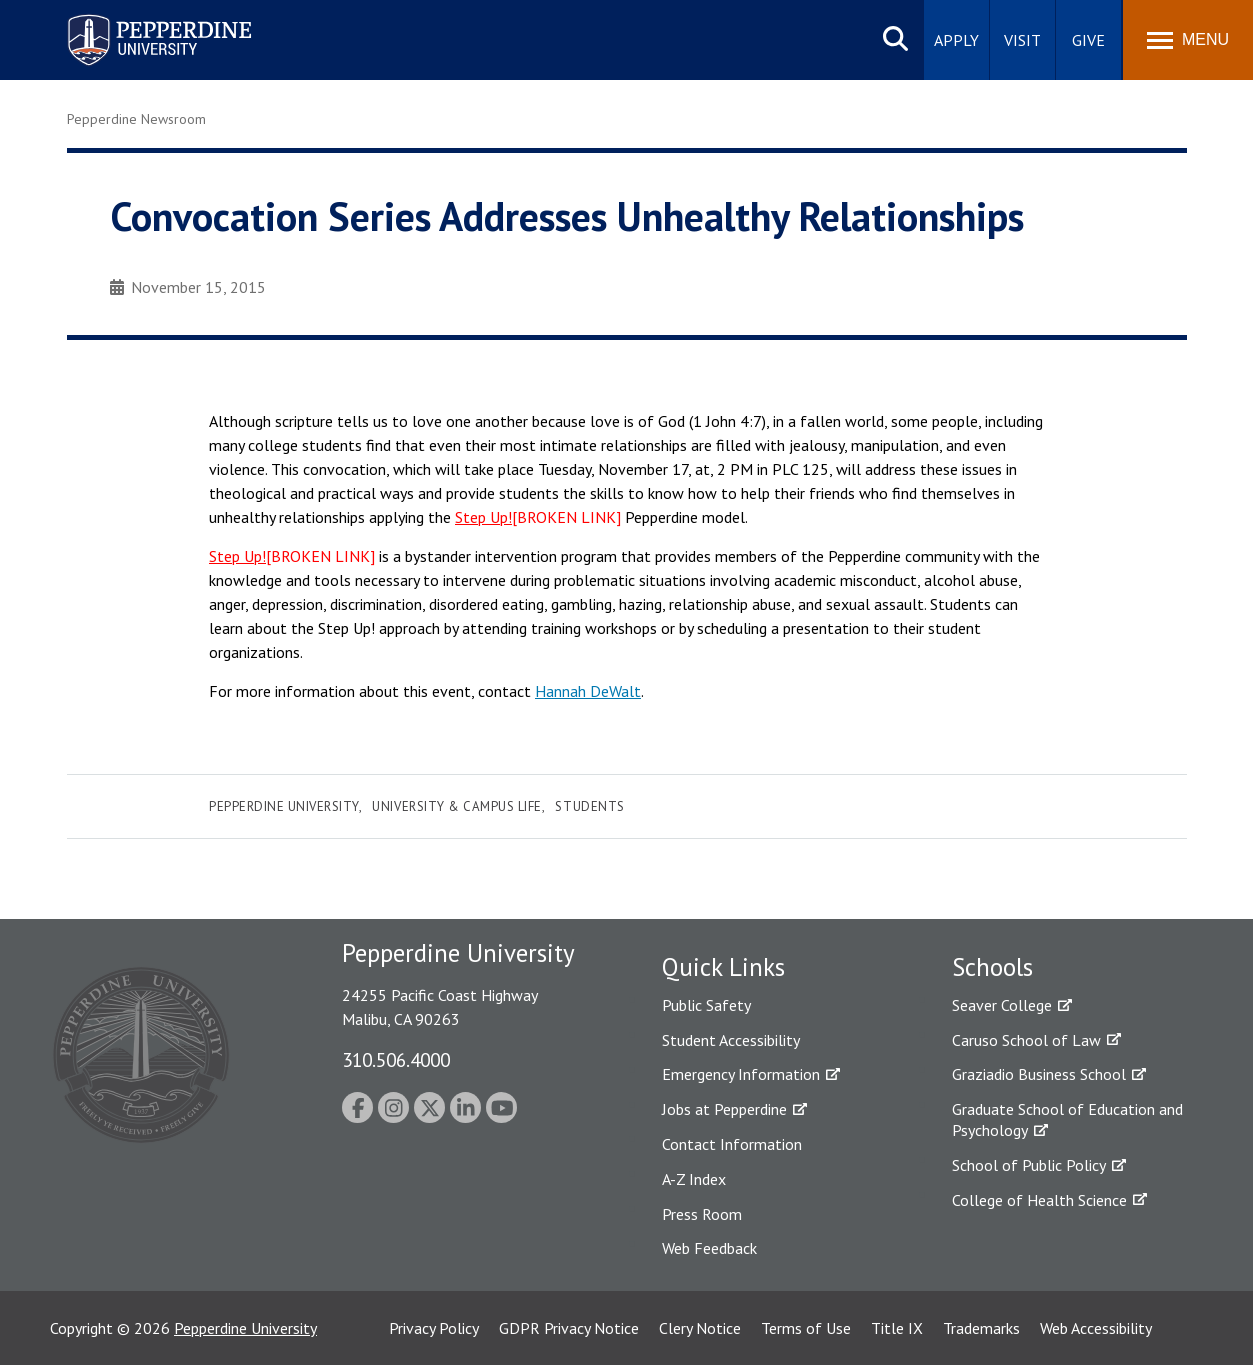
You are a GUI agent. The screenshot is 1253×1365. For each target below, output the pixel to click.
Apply (956, 40)
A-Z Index (694, 1179)
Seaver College (1002, 1005)
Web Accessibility (1096, 1328)
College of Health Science (1039, 1200)
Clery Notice (700, 1328)
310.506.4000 (396, 1059)
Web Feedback (709, 1248)
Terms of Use (806, 1328)
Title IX (897, 1328)
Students (589, 806)
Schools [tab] (992, 967)
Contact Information (732, 1144)
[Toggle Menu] (1188, 40)
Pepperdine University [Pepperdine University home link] (135, 18)
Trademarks (981, 1328)
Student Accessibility (731, 1040)
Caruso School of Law (1026, 1040)
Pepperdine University (284, 806)
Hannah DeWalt (588, 691)
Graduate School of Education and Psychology (1067, 1119)
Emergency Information (741, 1074)
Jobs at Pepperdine (724, 1109)
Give (1088, 40)
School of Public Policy (1029, 1165)
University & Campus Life (456, 806)
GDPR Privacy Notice (569, 1328)
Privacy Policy (434, 1328)
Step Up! (483, 517)
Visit (1022, 40)
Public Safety (706, 1005)
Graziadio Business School (1039, 1074)
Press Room (702, 1214)
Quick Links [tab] (723, 967)
